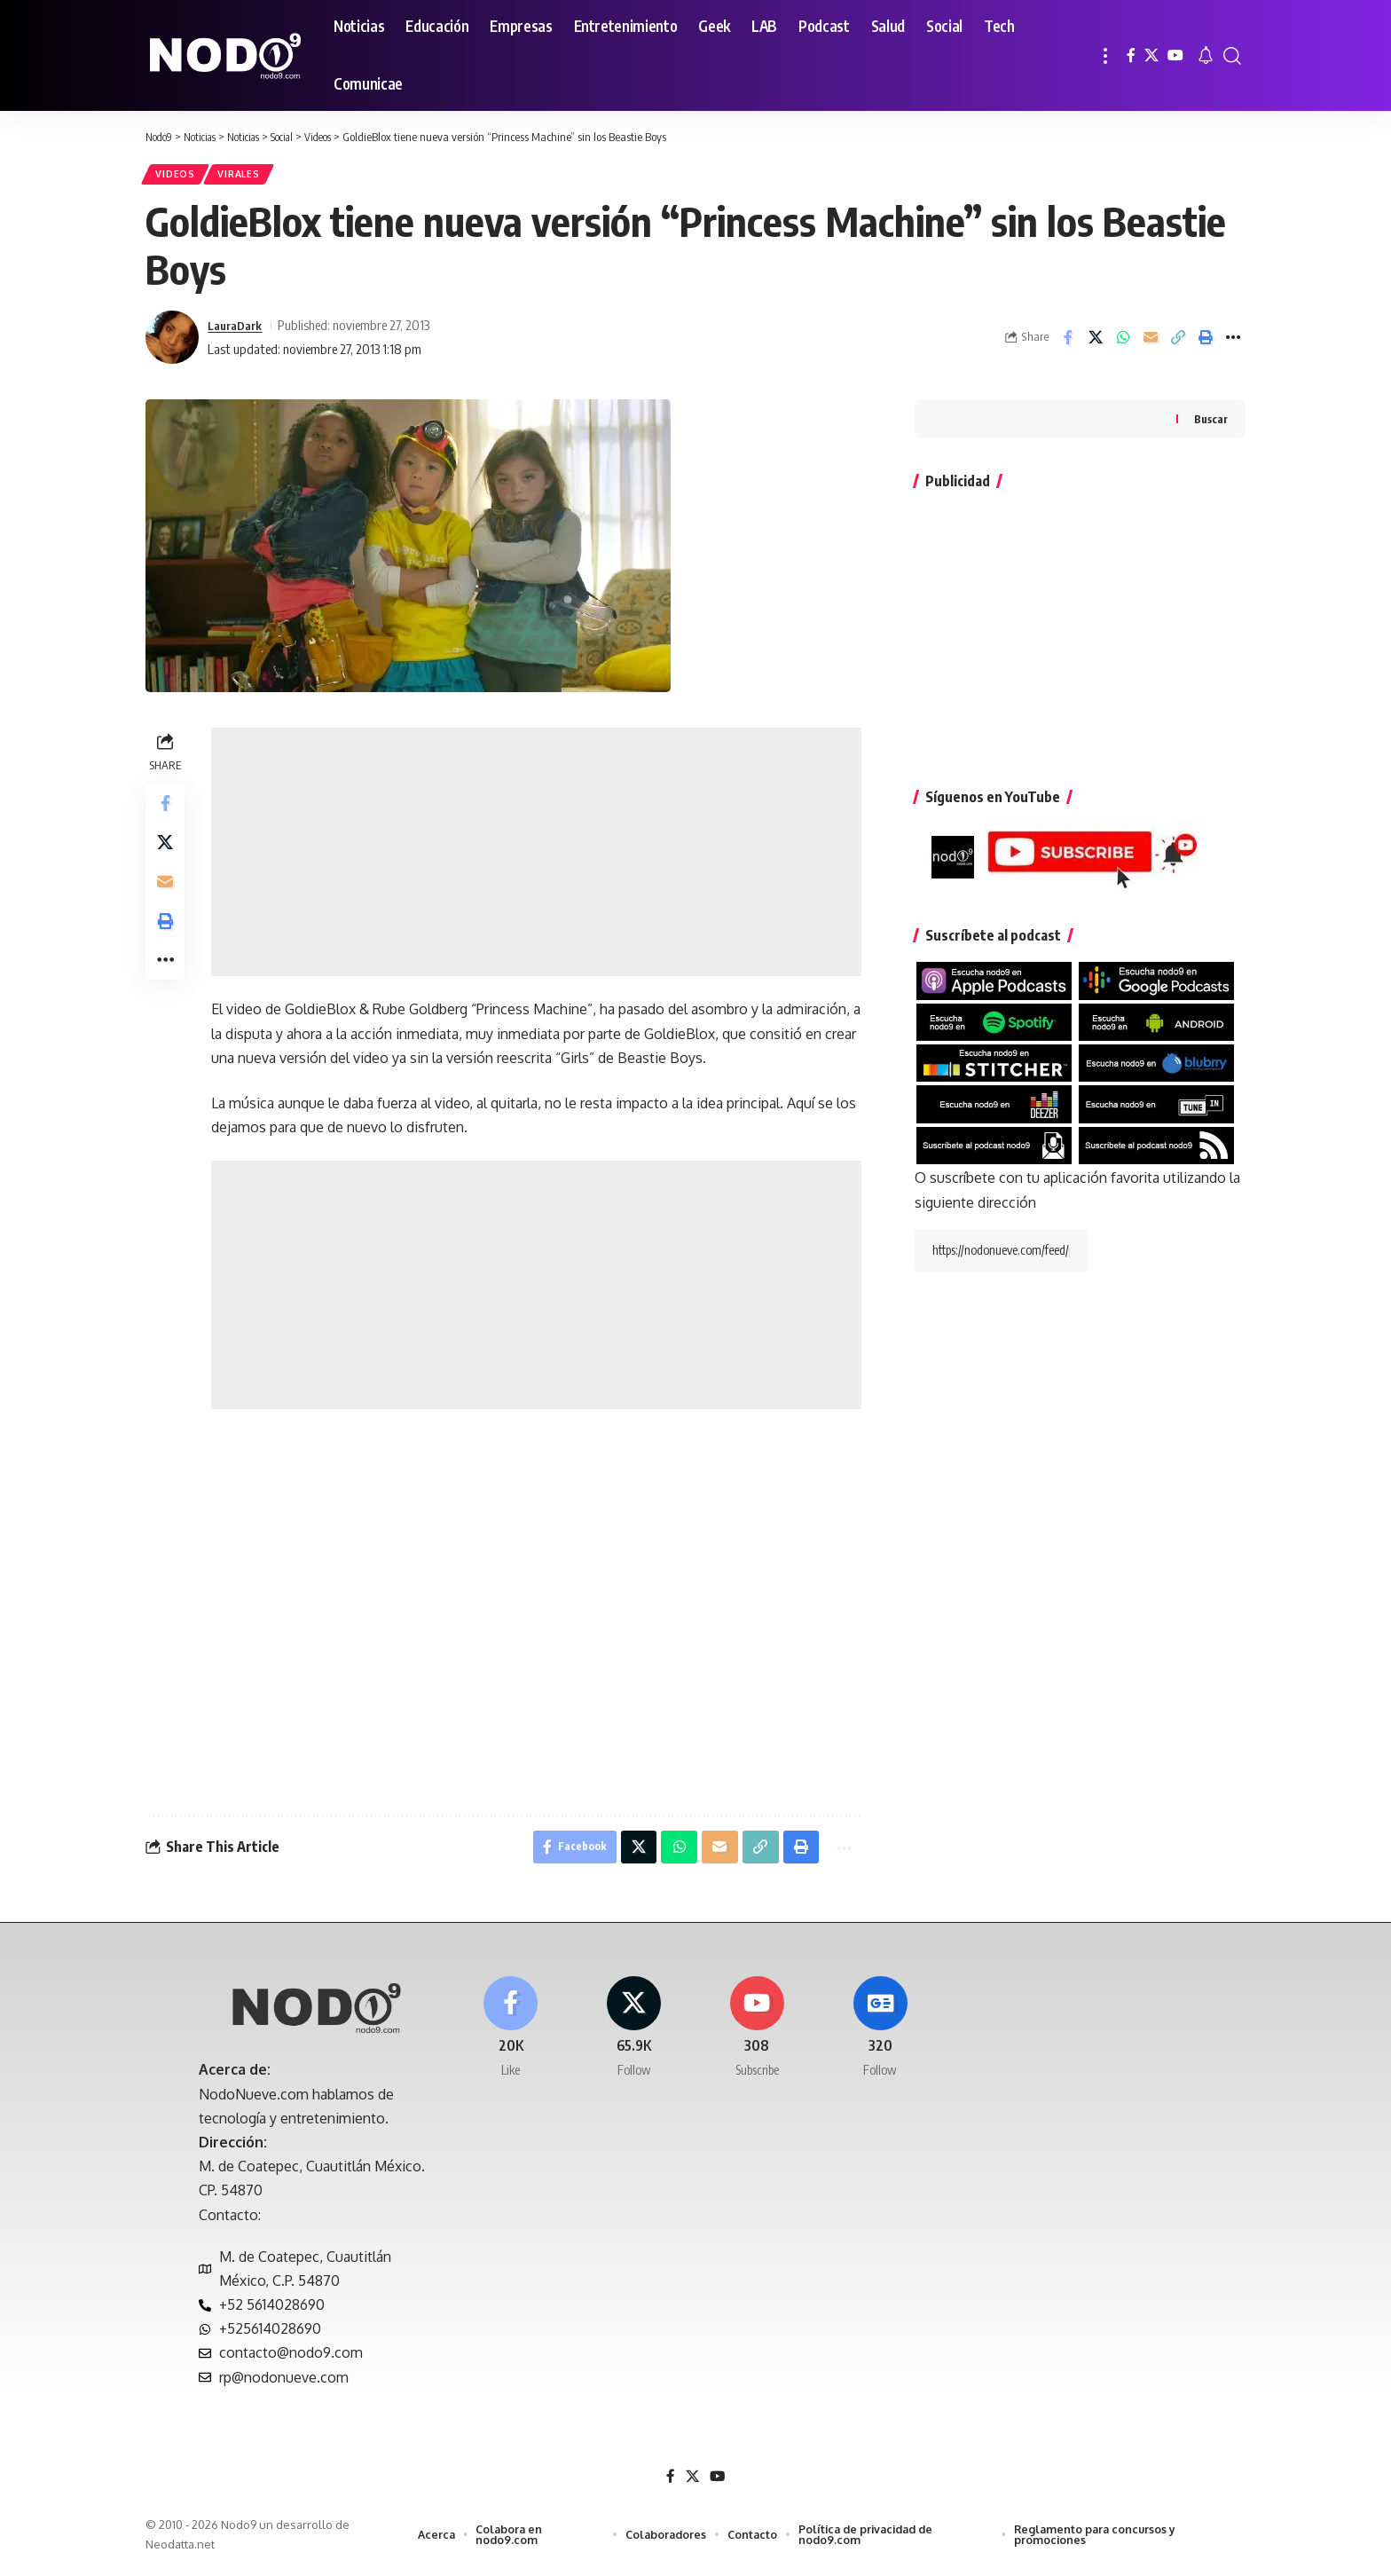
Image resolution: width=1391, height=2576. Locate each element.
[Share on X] (1095, 341)
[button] (1105, 55)
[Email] (1150, 341)
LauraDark (238, 329)
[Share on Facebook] (1068, 341)
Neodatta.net (180, 2553)
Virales (247, 176)
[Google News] (880, 2037)
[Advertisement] (538, 856)
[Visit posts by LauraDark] (172, 341)
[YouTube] (1175, 55)
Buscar (1211, 422)
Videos (178, 176)
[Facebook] (1131, 55)
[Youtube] (757, 2037)
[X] (1151, 55)
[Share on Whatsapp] (1123, 341)
